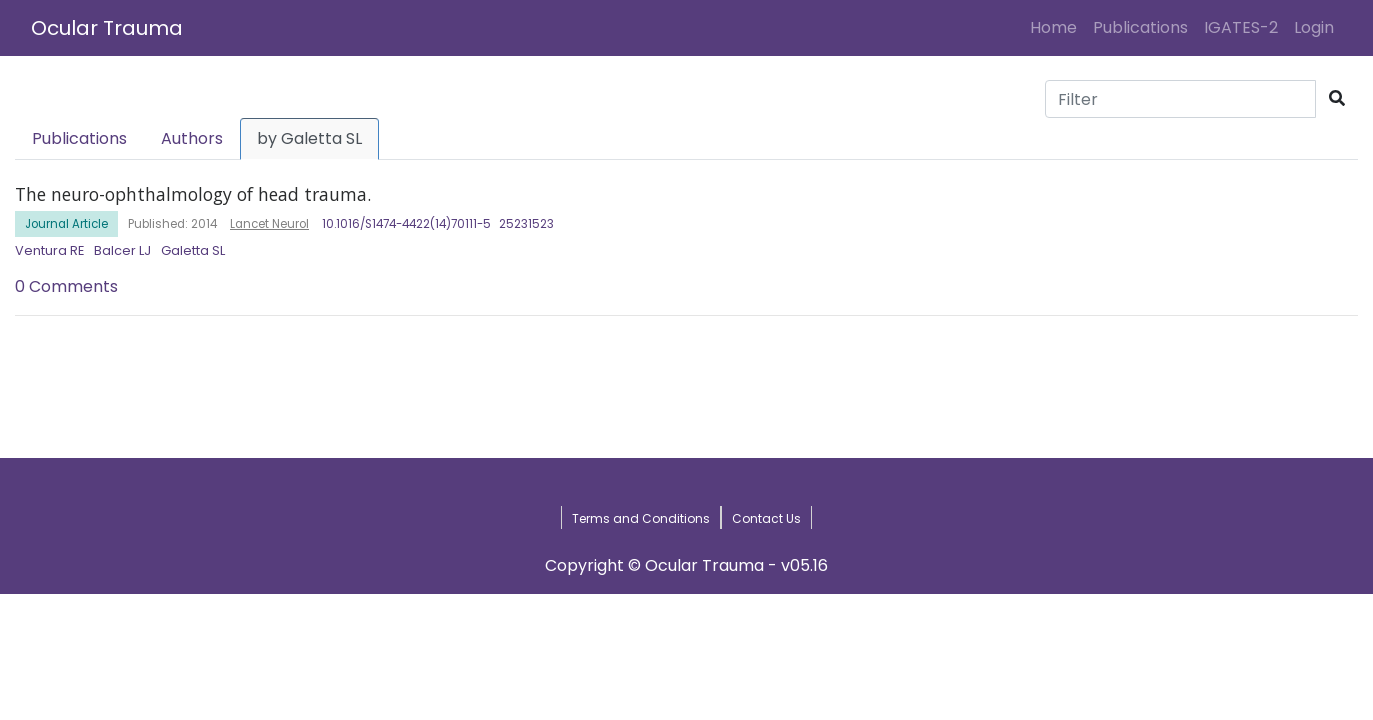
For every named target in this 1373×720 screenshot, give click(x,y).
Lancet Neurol (269, 224)
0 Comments (66, 286)
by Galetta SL (309, 138)
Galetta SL (193, 250)
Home (1057, 27)
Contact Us (766, 518)
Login (1318, 27)
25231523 (526, 224)
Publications (1140, 27)
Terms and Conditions (641, 518)
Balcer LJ (122, 250)
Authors (192, 138)
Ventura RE (49, 250)
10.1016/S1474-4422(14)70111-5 (406, 224)
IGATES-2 (1241, 27)
